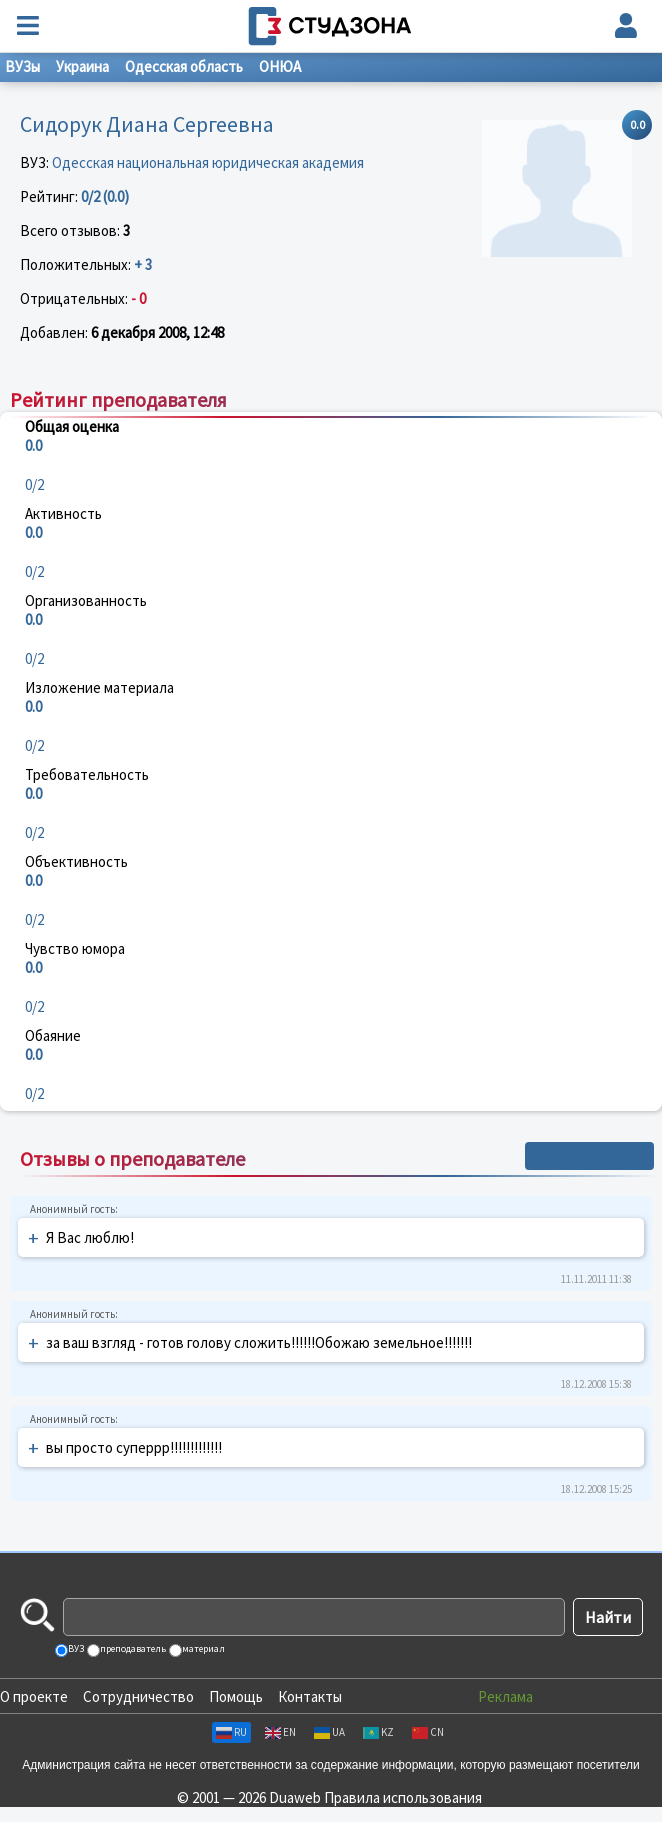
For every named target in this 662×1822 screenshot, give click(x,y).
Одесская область (184, 66)
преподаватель (132, 1648)
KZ (378, 1732)
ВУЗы (22, 66)
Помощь (236, 1696)
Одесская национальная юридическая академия (208, 162)
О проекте (34, 1696)
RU (231, 1732)
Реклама (505, 1696)
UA (329, 1732)
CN (428, 1732)
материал (202, 1648)
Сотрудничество (138, 1696)
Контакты (310, 1696)
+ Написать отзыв (589, 1156)
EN (280, 1732)
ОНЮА (280, 66)
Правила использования (403, 1797)
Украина (82, 66)
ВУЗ (75, 1648)
